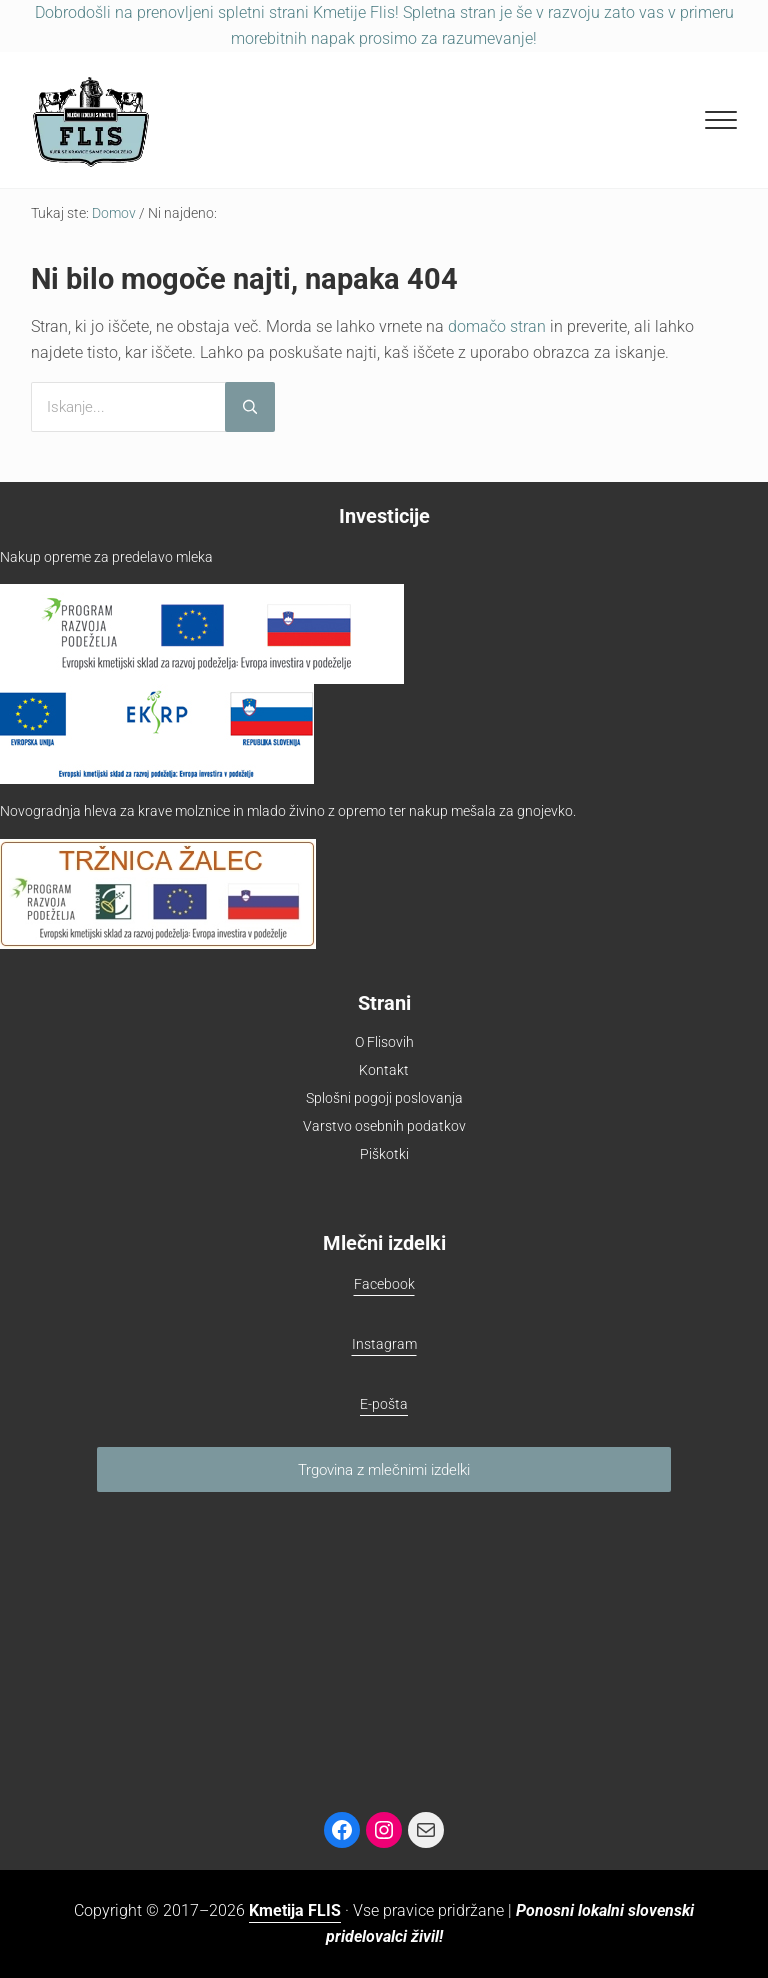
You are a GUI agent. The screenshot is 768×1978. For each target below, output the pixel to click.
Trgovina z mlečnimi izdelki (384, 1470)
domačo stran (497, 326)
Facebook (384, 1284)
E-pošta (384, 1404)
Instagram (384, 1344)
